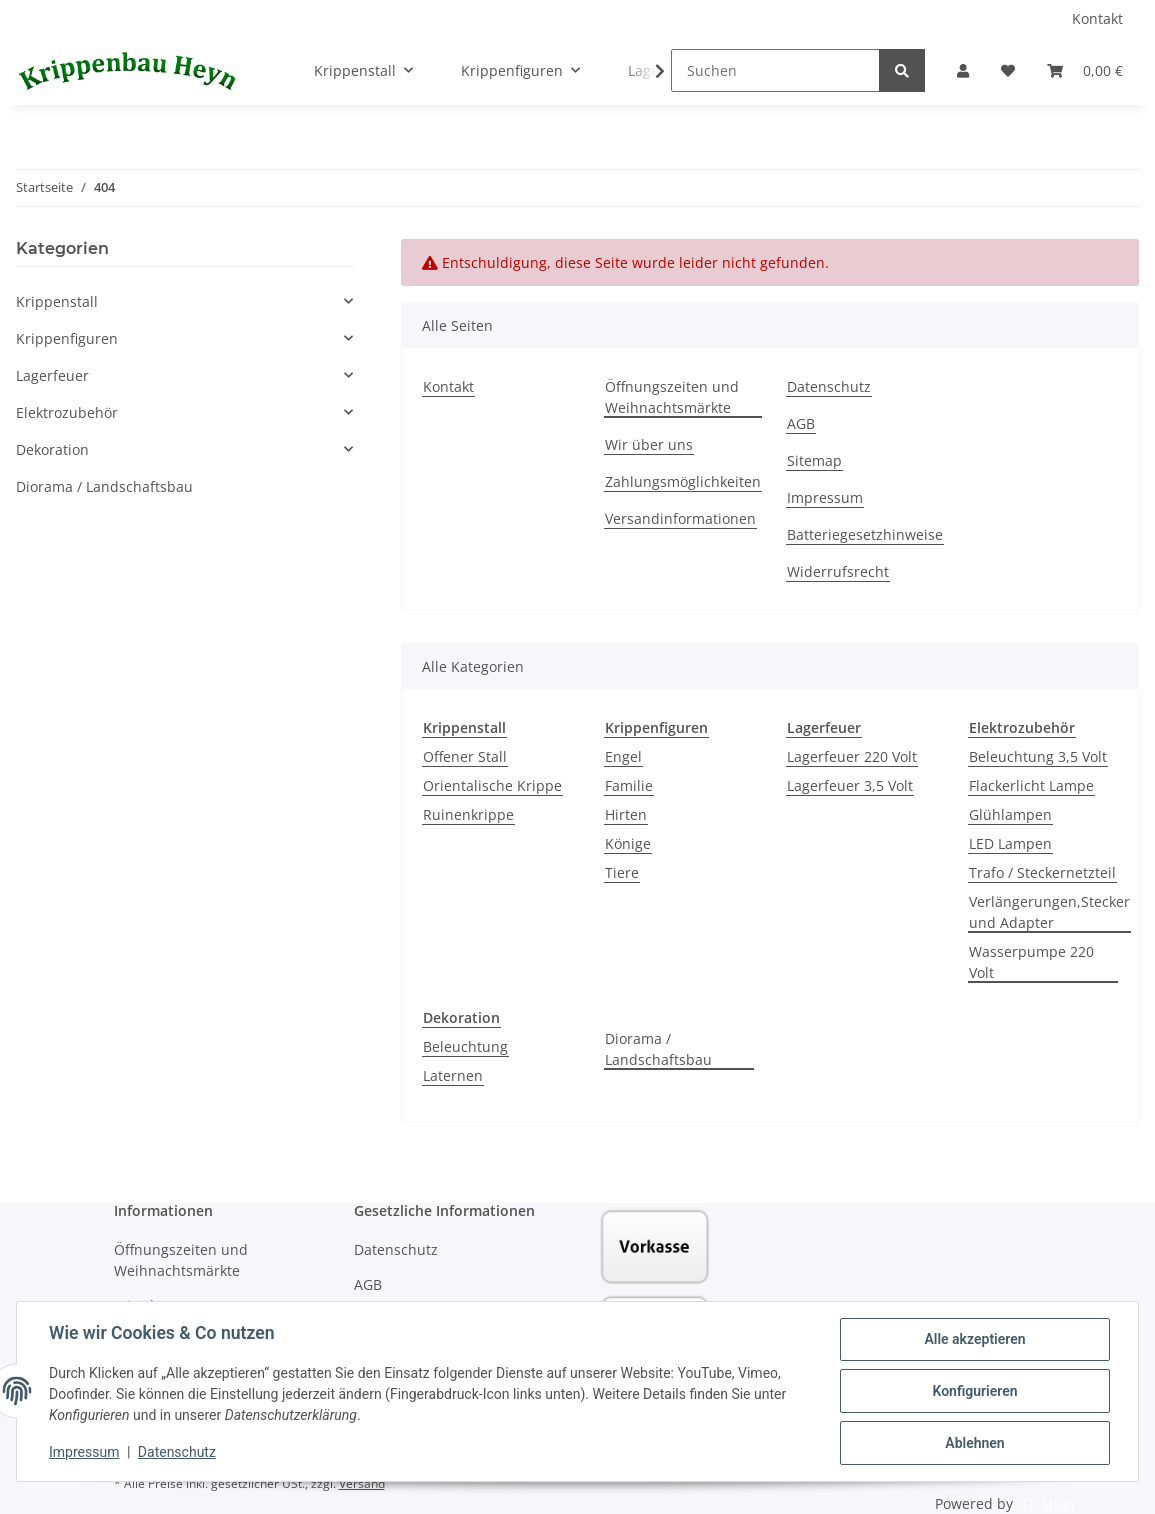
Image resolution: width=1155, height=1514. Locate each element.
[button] (963, 70)
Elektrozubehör (67, 412)
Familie (629, 785)
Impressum (825, 497)
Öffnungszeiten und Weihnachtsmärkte (672, 397)
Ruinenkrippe (468, 814)
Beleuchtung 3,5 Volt (1038, 756)
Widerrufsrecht (838, 571)
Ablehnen (974, 1443)
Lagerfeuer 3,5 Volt (850, 785)
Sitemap (814, 460)
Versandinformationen (680, 518)
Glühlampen (1010, 814)
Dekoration (52, 449)
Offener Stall (465, 756)
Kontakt (1097, 18)
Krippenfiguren (67, 338)
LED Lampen (1010, 843)
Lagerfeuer (52, 375)
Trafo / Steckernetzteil (1042, 872)
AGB (801, 423)
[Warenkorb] (1085, 70)
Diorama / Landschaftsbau (658, 1049)
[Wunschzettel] (1008, 70)
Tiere (622, 872)
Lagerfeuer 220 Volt (852, 756)
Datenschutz (829, 386)
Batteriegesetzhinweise (865, 534)
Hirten (626, 814)
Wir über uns (649, 444)
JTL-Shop (1046, 1503)
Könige (628, 843)
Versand (362, 1483)
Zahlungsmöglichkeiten (683, 481)
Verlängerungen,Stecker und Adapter (1049, 912)
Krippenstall (57, 301)
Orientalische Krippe (492, 785)
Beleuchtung (465, 1046)
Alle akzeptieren (974, 1339)
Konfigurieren (974, 1391)
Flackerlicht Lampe (1031, 785)
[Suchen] (775, 70)
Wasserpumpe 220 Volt (1031, 962)
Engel (623, 756)
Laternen (453, 1075)
